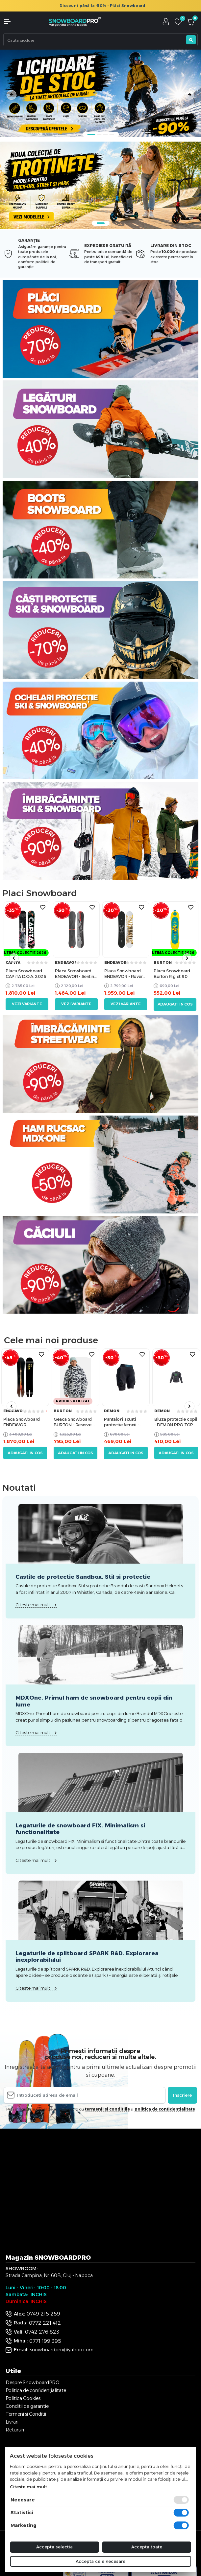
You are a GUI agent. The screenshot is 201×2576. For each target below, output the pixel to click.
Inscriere (182, 2095)
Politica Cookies (23, 2398)
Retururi (15, 2430)
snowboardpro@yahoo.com (61, 2350)
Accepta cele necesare (100, 2561)
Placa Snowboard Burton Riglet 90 (172, 973)
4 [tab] (111, 134)
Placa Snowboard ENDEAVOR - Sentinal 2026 (76, 973)
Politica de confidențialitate (36, 2390)
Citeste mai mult (28, 2486)
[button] (17, 21)
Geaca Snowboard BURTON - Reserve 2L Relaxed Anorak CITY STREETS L (75, 1422)
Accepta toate (146, 2546)
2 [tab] (99, 134)
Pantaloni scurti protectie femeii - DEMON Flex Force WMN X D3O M (122, 1422)
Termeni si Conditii (26, 2414)
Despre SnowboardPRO (33, 2382)
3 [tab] (105, 134)
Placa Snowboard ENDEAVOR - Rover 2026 (123, 973)
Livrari (12, 2422)
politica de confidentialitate (165, 2109)
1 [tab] (91, 134)
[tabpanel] (100, 93)
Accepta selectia (54, 2546)
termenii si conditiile (107, 2109)
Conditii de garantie (27, 2406)
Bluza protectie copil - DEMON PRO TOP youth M (175, 1422)
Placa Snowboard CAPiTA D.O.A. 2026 (26, 973)
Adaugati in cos (175, 1004)
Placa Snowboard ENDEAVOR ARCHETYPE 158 (21, 1422)
